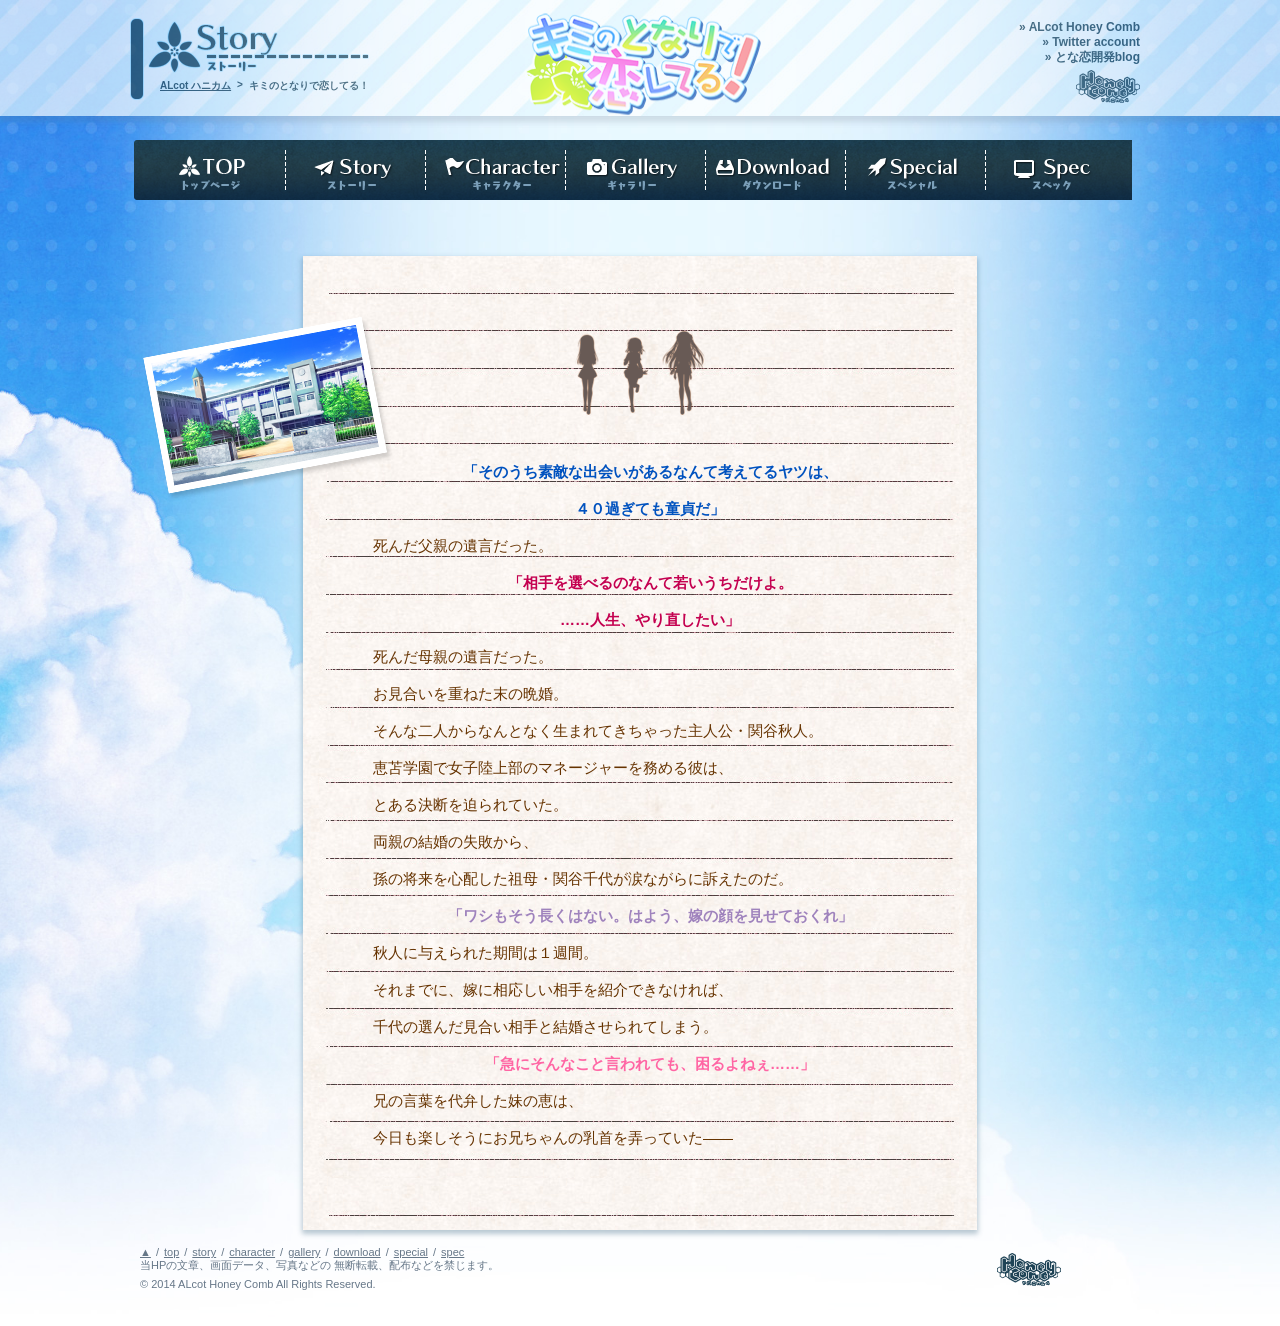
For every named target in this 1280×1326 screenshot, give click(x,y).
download (771, 170)
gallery (631, 170)
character (491, 170)
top (205, 170)
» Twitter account (1091, 42)
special (411, 1252)
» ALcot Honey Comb (1079, 27)
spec (1056, 170)
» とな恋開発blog (1092, 57)
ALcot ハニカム (195, 85)
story (351, 170)
